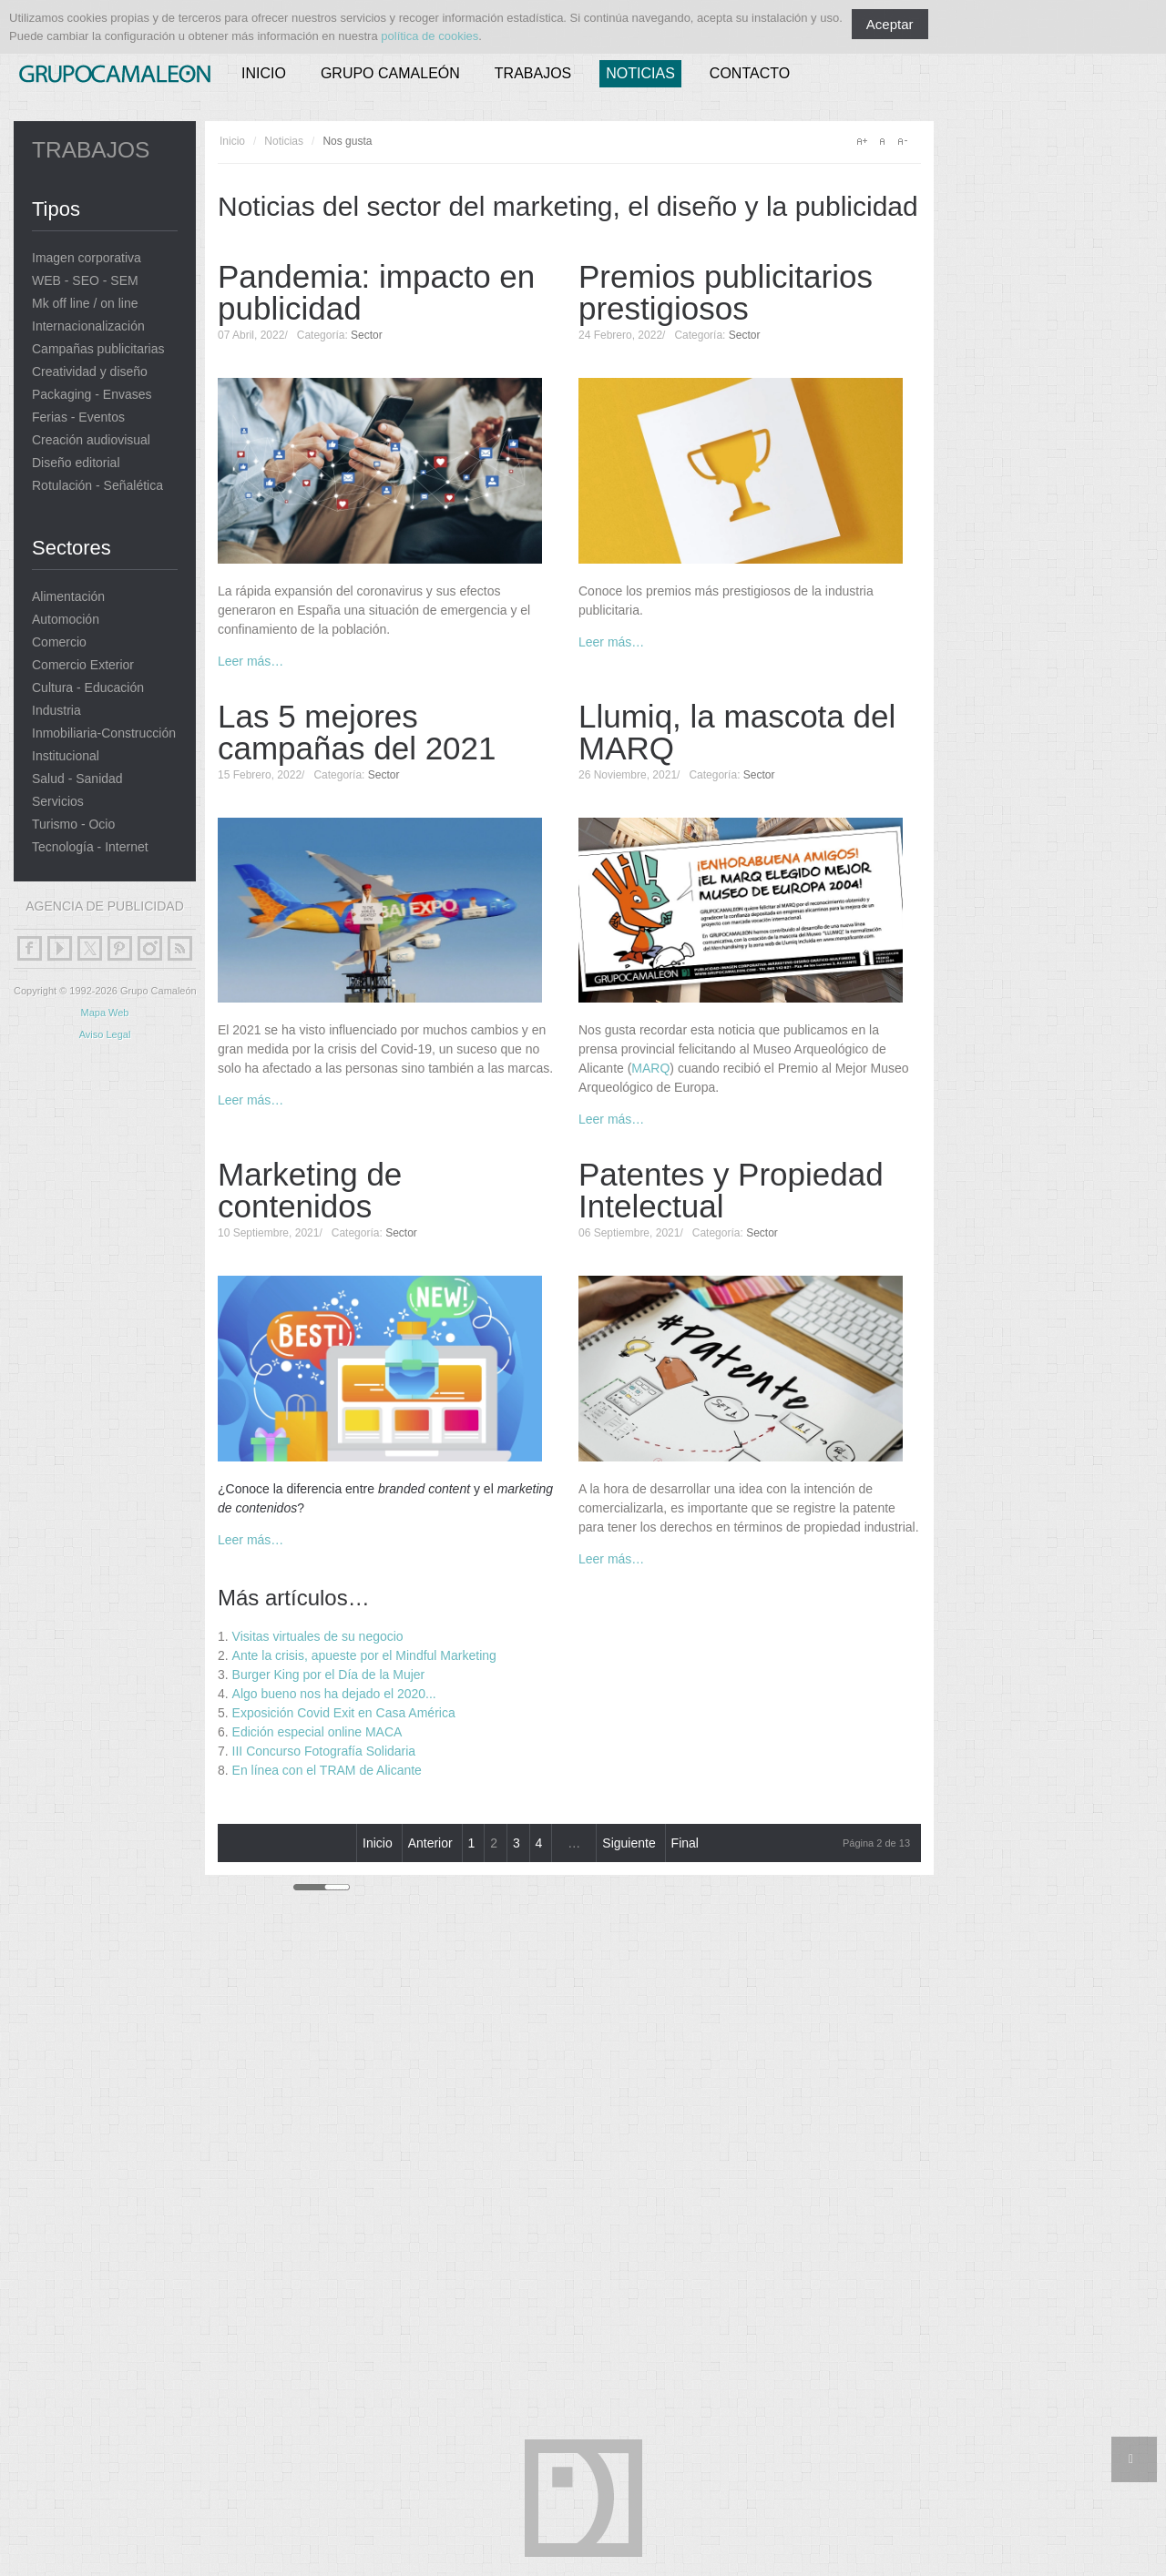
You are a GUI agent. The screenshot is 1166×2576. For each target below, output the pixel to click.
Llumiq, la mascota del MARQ (736, 732)
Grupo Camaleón (390, 73)
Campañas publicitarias (98, 349)
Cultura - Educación (88, 688)
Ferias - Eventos (78, 417)
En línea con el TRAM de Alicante (327, 1770)
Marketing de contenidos (310, 1190)
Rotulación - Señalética (97, 486)
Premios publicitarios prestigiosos (725, 292)
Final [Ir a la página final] (685, 1843)
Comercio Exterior (83, 665)
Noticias (640, 73)
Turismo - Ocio (73, 824)
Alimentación (68, 597)
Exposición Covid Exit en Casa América (343, 1712)
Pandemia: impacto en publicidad (376, 292)
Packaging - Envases (92, 395)
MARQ (650, 1068)
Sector (367, 335)
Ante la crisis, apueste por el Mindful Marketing (364, 1655)
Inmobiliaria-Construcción (104, 733)
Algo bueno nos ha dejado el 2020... (334, 1693)
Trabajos (533, 73)
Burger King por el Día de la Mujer (328, 1674)
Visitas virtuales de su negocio (318, 1636)
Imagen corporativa (86, 258)
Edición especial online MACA (317, 1732)
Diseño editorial (76, 463)
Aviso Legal (105, 1034)
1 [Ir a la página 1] (472, 1843)
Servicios (58, 802)
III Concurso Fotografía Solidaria (324, 1751)
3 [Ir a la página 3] (516, 1843)
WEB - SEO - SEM (85, 281)
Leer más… (250, 661)
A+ (862, 141)
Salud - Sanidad (77, 779)
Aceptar (890, 24)
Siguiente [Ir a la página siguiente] (628, 1843)
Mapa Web (105, 1012)
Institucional (65, 756)
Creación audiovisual (91, 440)
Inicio (263, 73)
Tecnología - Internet (90, 847)
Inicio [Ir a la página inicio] (378, 1843)
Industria (56, 711)
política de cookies (429, 36)
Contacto (750, 73)
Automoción (65, 619)
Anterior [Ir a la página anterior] (430, 1843)
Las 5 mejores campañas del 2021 (357, 732)
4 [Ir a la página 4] (539, 1843)
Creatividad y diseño (90, 372)
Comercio (59, 642)
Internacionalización (88, 326)
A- (902, 141)
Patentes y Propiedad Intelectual (731, 1190)
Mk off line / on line (85, 304)
